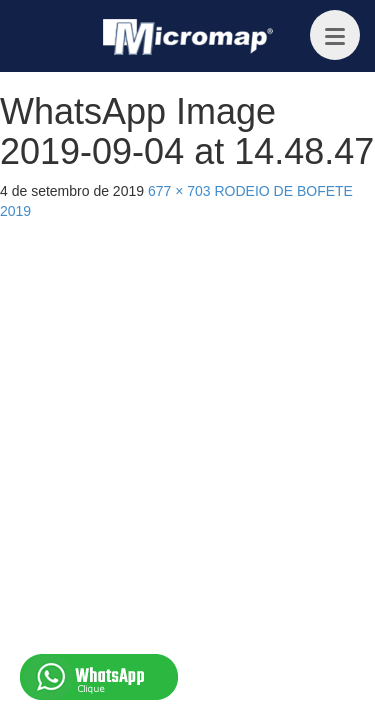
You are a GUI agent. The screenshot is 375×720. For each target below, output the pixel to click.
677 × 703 (179, 191)
